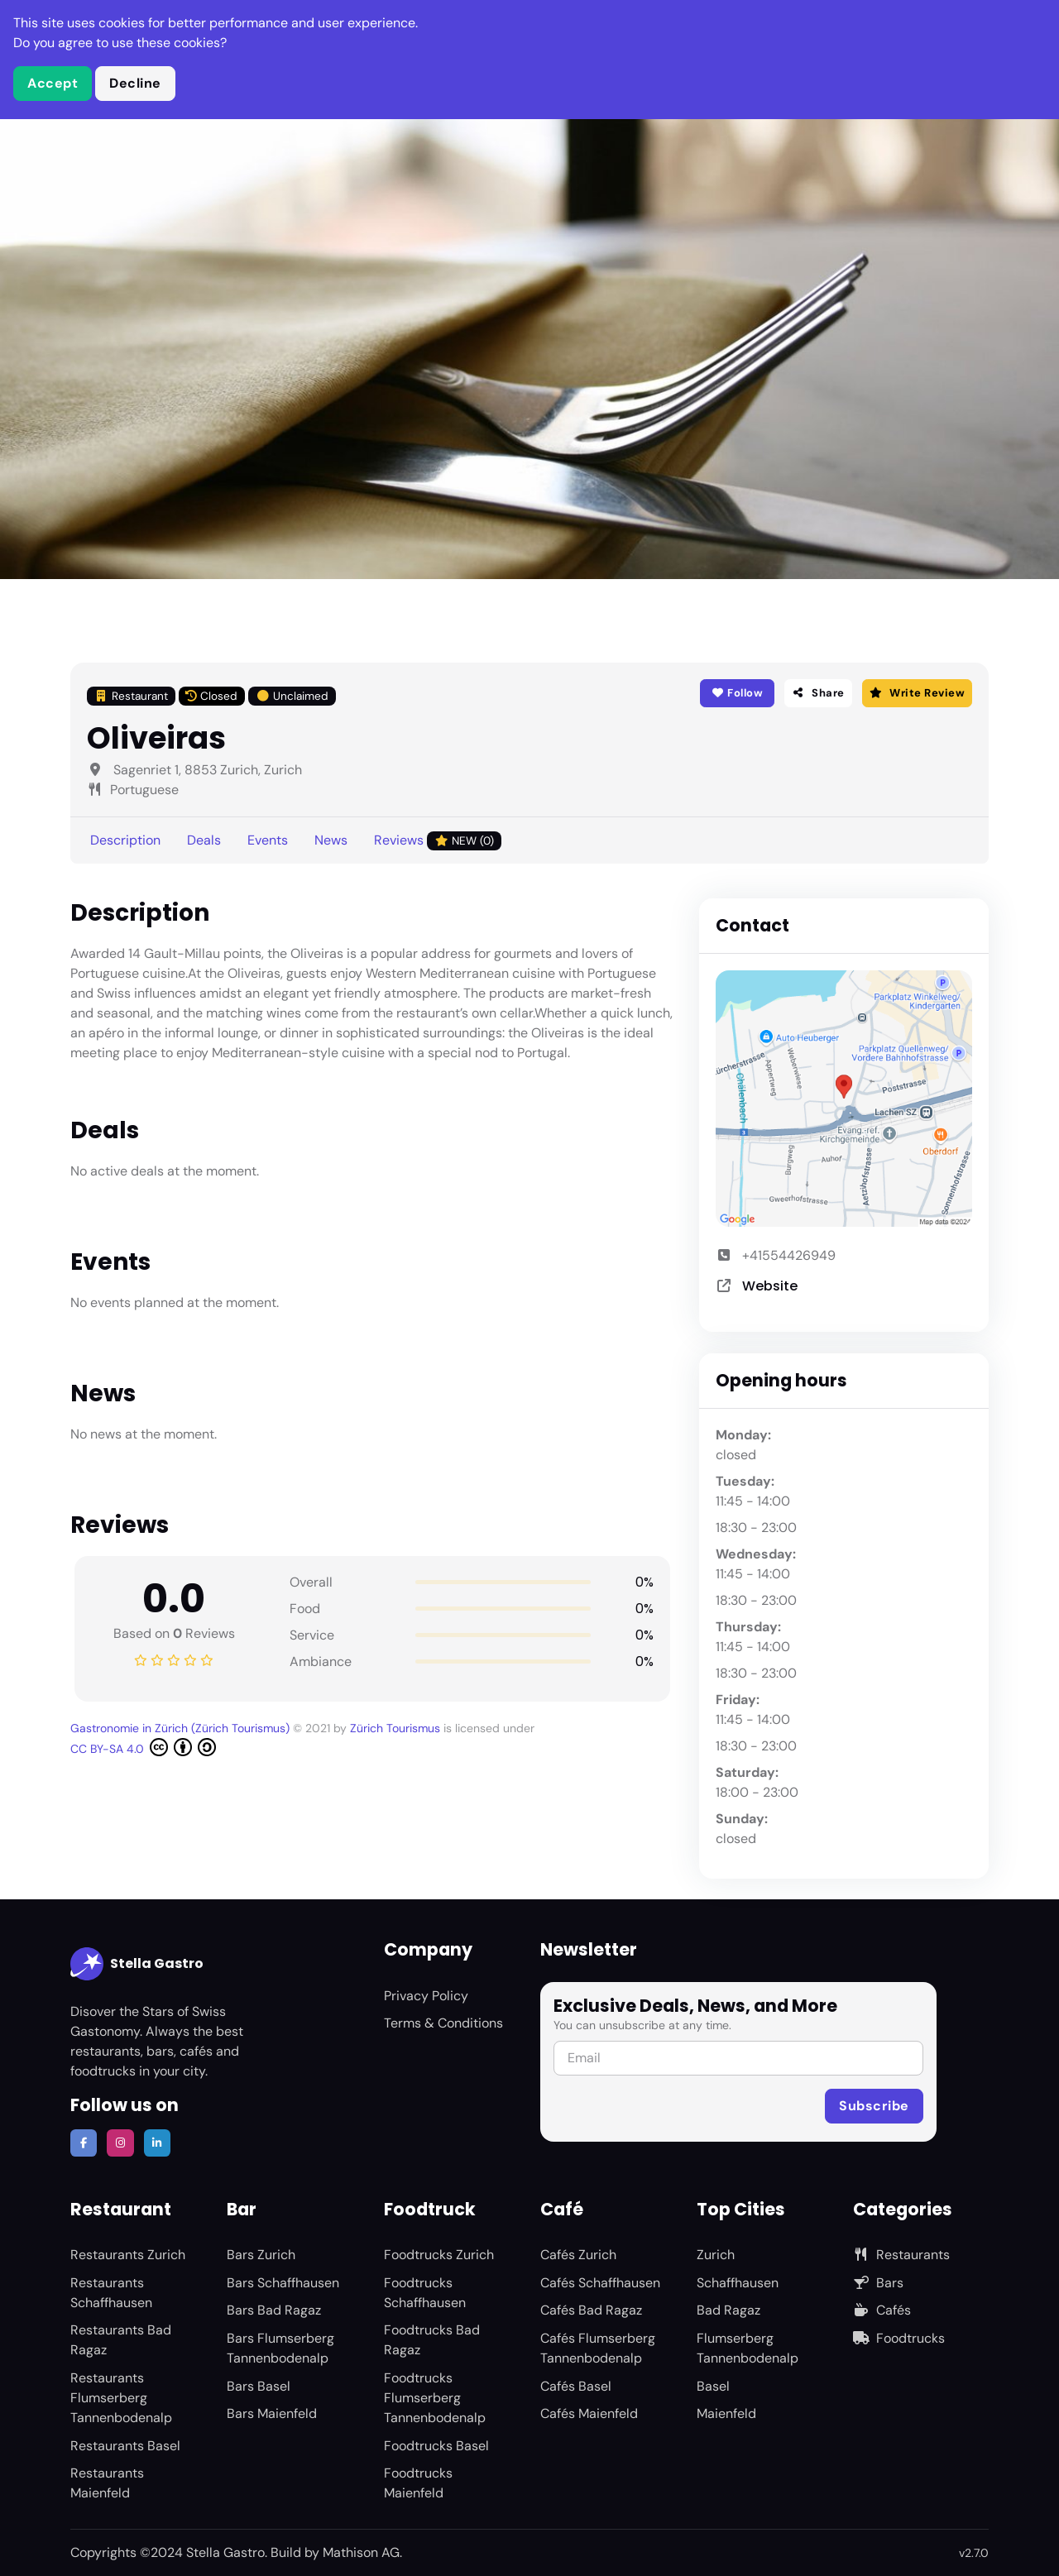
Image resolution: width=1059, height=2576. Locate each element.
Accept (52, 83)
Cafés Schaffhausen (600, 2282)
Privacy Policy (426, 1995)
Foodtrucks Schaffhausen (425, 2292)
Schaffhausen (738, 2282)
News (330, 840)
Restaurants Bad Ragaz (120, 2339)
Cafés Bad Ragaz (591, 2310)
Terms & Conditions (443, 2023)
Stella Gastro (137, 1963)
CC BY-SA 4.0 (143, 1747)
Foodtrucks (899, 2338)
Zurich (716, 2254)
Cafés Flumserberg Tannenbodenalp (597, 2348)
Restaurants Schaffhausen (111, 2292)
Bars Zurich (261, 2254)
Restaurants (901, 2254)
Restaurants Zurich (127, 2254)
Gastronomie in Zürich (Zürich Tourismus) (181, 1728)
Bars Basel (258, 2386)
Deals (204, 840)
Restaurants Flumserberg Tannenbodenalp (121, 2397)
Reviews (437, 840)
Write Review (917, 693)
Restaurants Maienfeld (107, 2483)
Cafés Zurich (578, 2254)
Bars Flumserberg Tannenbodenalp (280, 2348)
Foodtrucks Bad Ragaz (432, 2339)
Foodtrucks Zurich (439, 2254)
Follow (737, 693)
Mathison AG (361, 2552)
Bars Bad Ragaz (274, 2310)
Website (770, 1285)
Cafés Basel (575, 2386)
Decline (135, 83)
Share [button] (818, 693)
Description (125, 840)
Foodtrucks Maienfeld (418, 2483)
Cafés (882, 2310)
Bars (878, 2282)
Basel (713, 2386)
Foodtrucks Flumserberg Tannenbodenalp (435, 2397)
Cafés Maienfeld (589, 2413)
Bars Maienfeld (272, 2413)
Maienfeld (726, 2413)
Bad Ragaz (728, 2310)
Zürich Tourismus (396, 1728)
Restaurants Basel (125, 2445)
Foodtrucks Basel (436, 2445)
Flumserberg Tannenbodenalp (747, 2348)
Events (267, 840)
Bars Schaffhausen (283, 2282)
